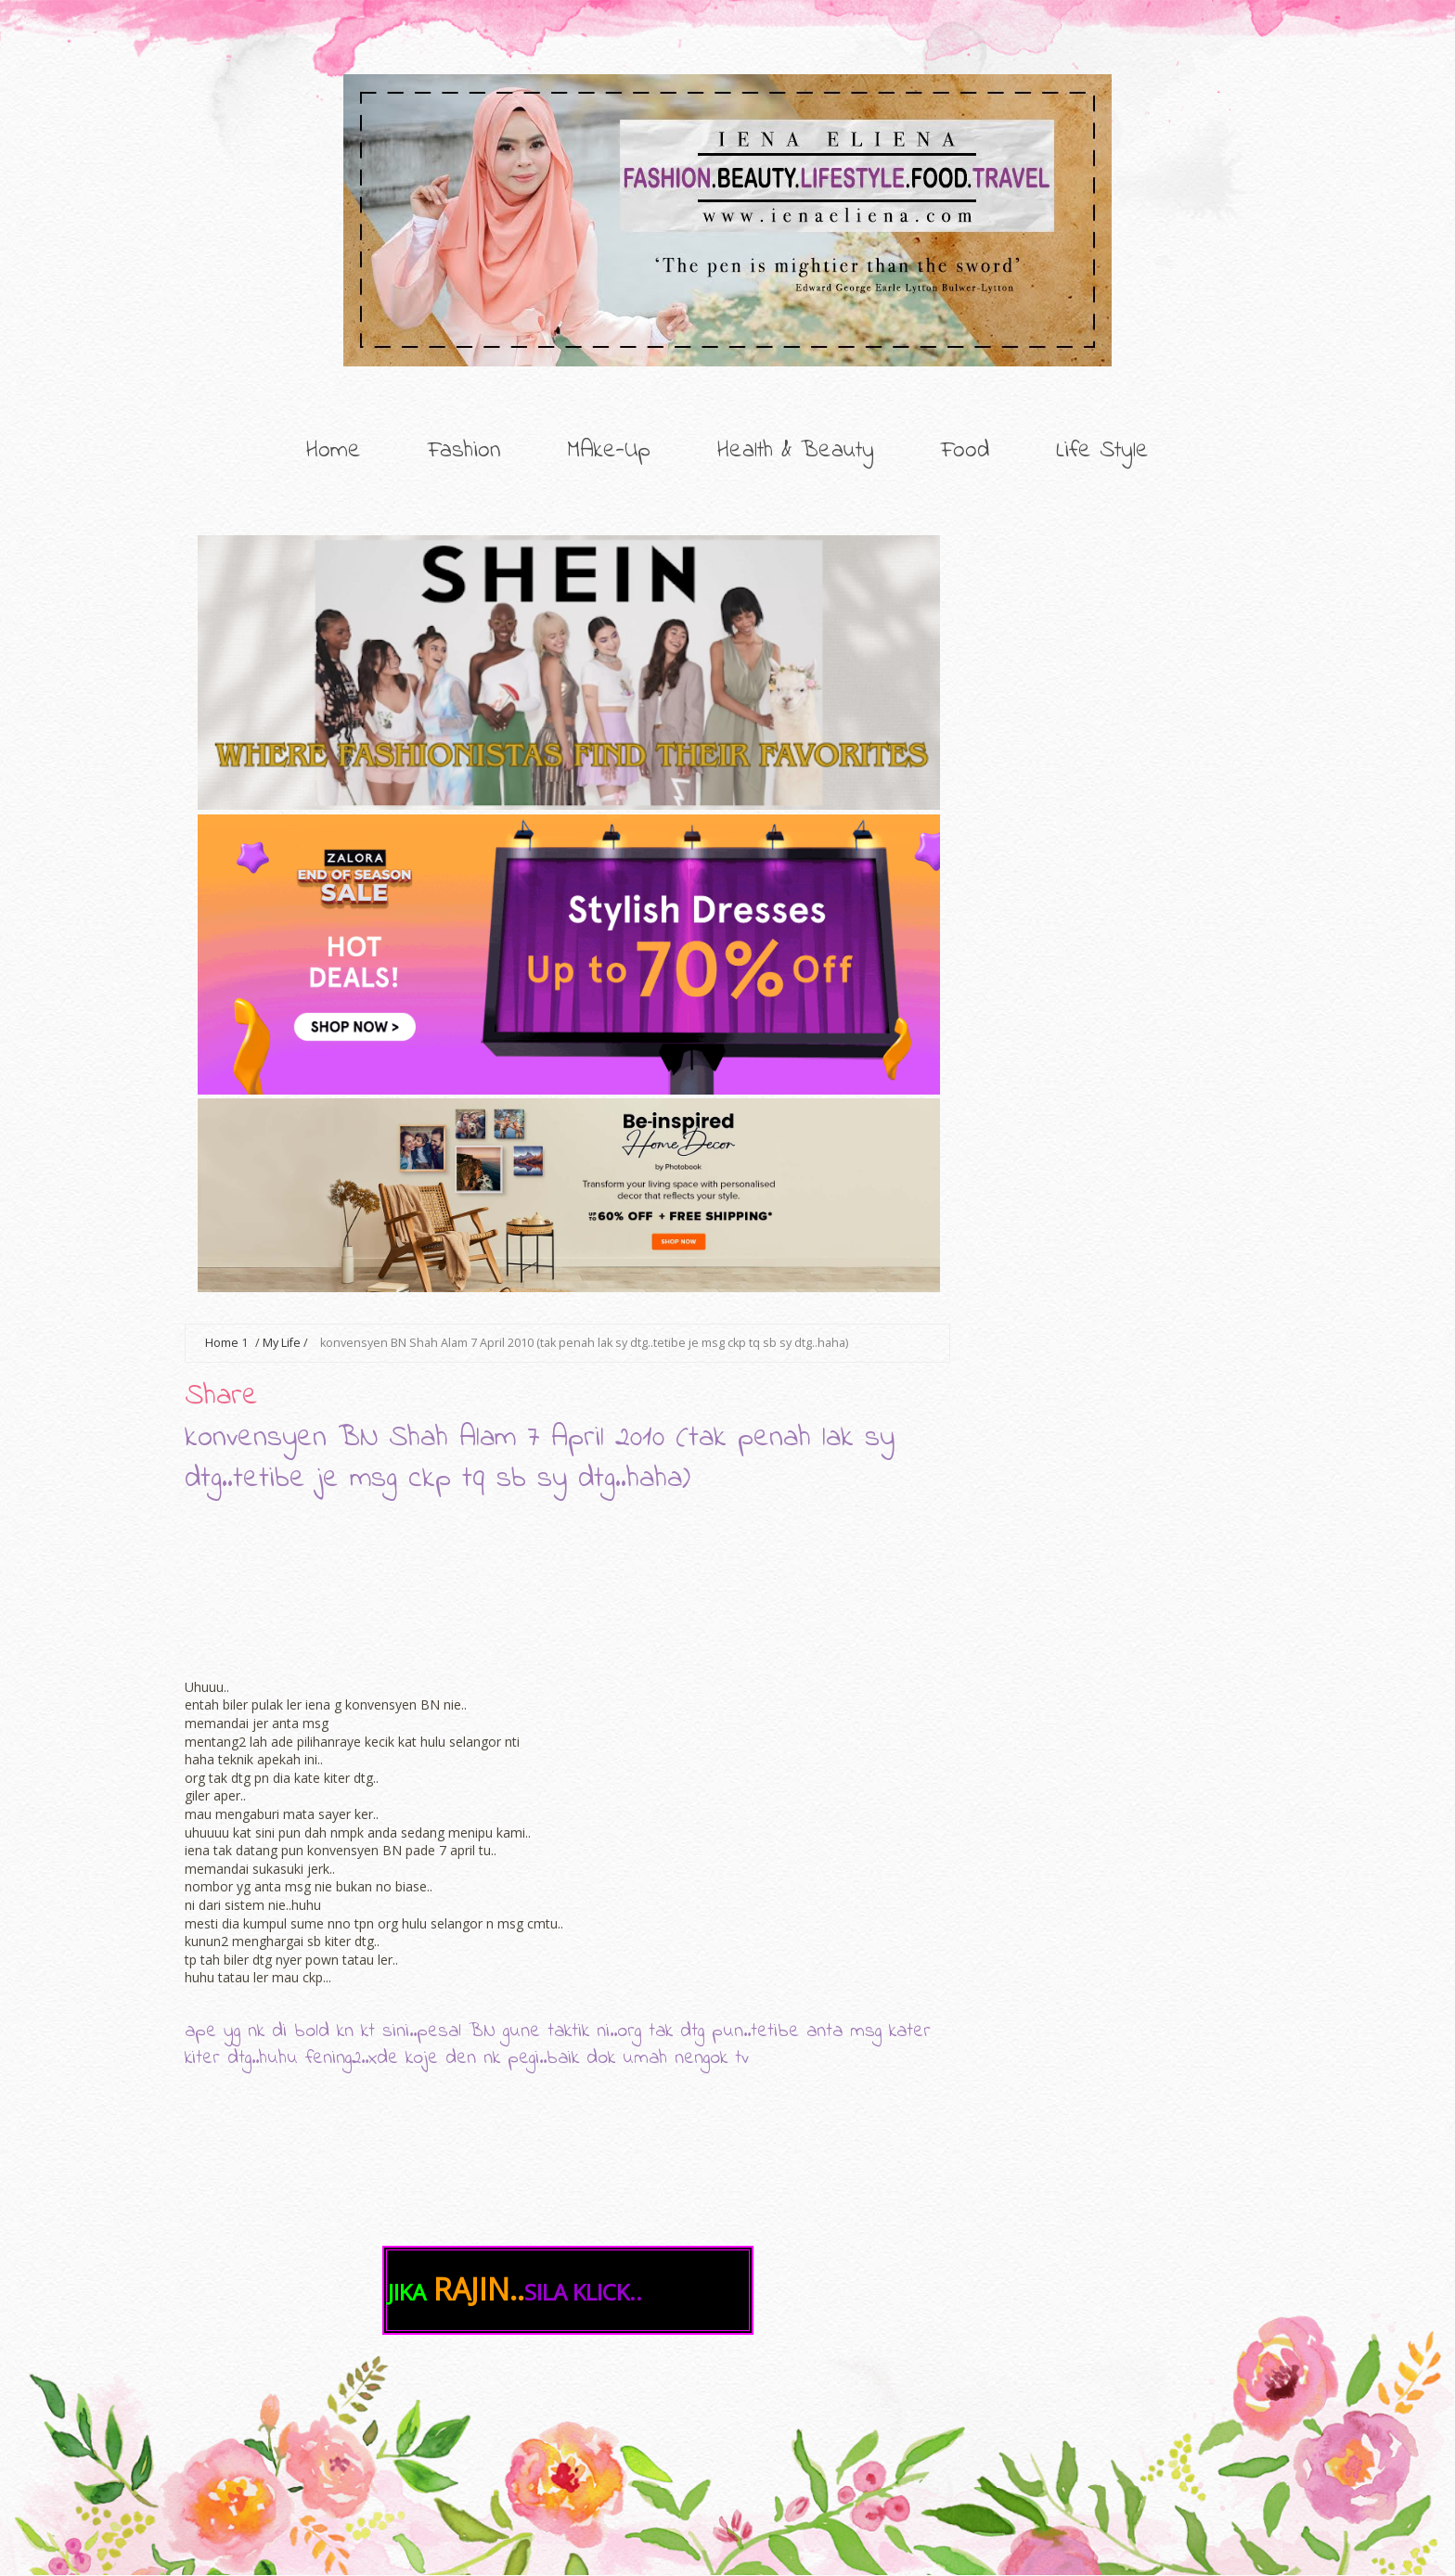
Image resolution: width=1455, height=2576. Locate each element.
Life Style (1102, 451)
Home (333, 451)
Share (221, 1396)
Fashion (464, 451)
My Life (282, 1343)
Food (965, 451)
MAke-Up (608, 451)
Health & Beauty (795, 451)
